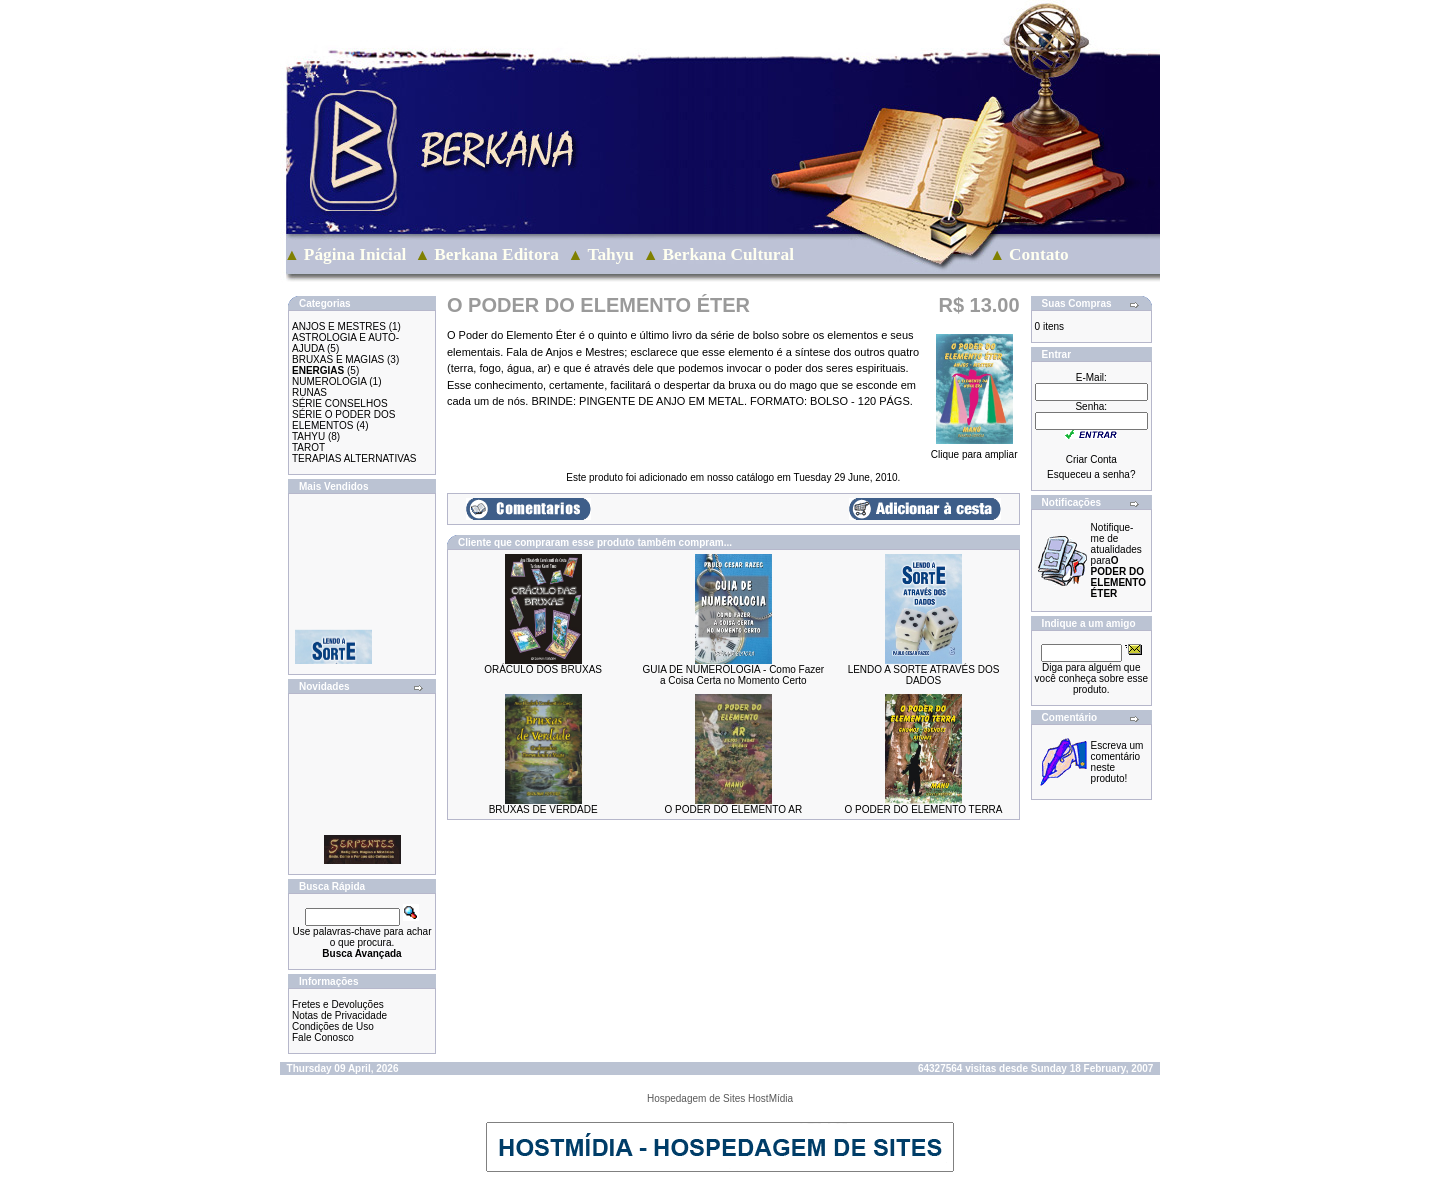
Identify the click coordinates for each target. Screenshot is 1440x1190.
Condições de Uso (333, 1026)
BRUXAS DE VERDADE (543, 809)
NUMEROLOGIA (329, 381)
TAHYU (308, 436)
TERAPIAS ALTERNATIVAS (354, 458)
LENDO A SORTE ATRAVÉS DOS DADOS (924, 675)
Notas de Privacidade (339, 1015)
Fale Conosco (323, 1037)
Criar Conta (1091, 459)
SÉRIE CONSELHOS (340, 403)
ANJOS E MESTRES (339, 326)
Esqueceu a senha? (1091, 474)
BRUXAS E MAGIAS (338, 359)
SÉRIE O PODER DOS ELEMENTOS (343, 420)
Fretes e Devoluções (338, 1004)
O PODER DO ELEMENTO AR (733, 809)
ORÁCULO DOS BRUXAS (543, 669)
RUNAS (309, 392)
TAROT (308, 447)
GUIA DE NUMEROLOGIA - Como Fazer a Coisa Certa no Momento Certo (733, 675)
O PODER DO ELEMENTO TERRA (924, 809)
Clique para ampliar (974, 450)
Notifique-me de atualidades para (1118, 560)
